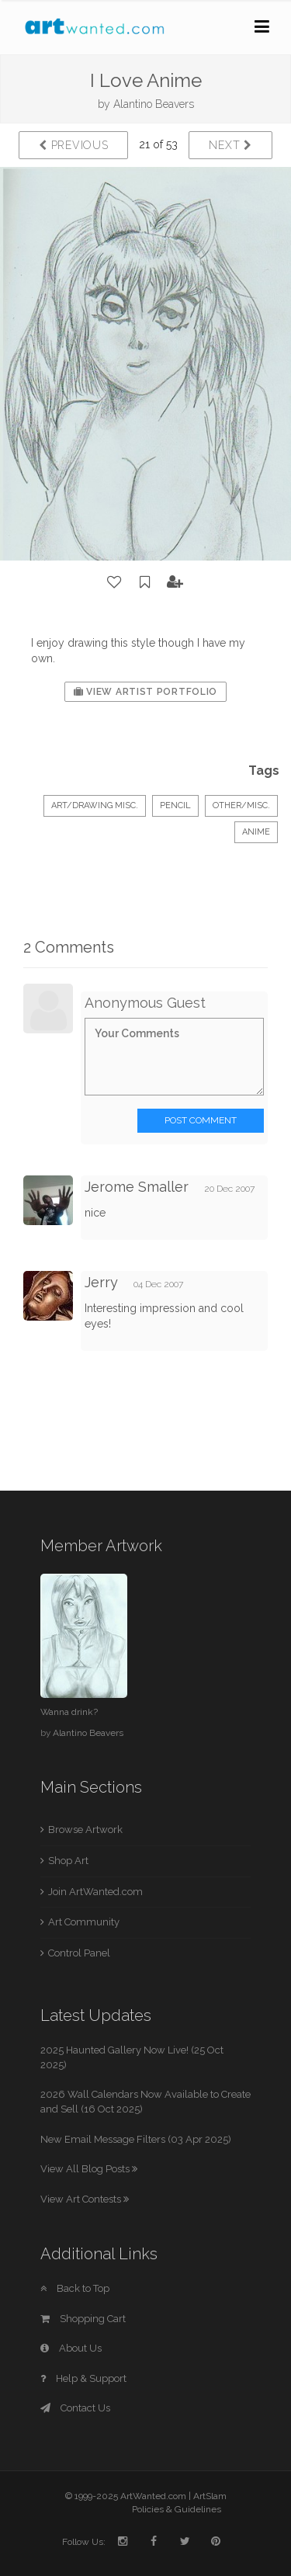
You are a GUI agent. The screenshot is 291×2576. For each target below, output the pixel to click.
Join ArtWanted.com (95, 1891)
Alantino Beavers (153, 104)
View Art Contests (84, 2199)
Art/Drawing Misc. (94, 805)
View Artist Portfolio (145, 691)
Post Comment (201, 1120)
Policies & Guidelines (176, 2509)
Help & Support (83, 2378)
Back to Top (74, 2288)
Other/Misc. (241, 805)
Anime (256, 832)
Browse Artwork (85, 1829)
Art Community (84, 1922)
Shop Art (68, 1860)
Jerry (103, 1282)
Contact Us (75, 2408)
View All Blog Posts (88, 2169)
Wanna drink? (69, 1711)
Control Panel (79, 1953)
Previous (73, 145)
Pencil (175, 805)
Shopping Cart (83, 2318)
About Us (71, 2348)
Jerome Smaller (137, 1187)
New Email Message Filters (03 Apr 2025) (135, 2139)
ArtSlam (210, 2496)
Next (230, 145)
